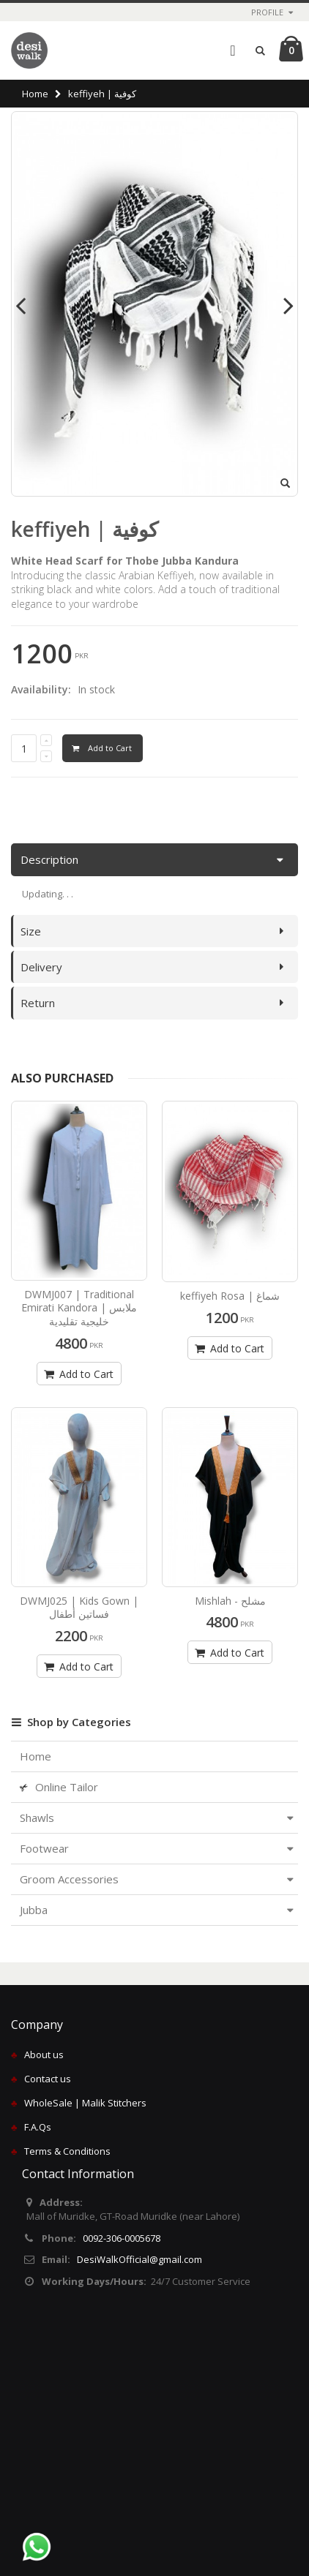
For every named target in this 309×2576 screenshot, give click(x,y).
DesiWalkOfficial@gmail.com (139, 2259)
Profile (267, 12)
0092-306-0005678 (121, 2238)
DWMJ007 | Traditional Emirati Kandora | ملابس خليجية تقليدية (79, 1308)
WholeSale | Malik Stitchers (85, 2102)
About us (44, 2054)
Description (49, 859)
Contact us (47, 2078)
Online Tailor (59, 1787)
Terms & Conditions (67, 2151)
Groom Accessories (69, 1879)
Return (38, 1002)
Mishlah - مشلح (230, 1601)
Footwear (44, 1848)
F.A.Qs (37, 2127)
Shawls (37, 1817)
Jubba (34, 1909)
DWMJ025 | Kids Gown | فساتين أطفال (79, 1608)
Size (31, 931)
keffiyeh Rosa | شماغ (230, 1296)
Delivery (41, 967)
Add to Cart (77, 1373)
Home (35, 93)
